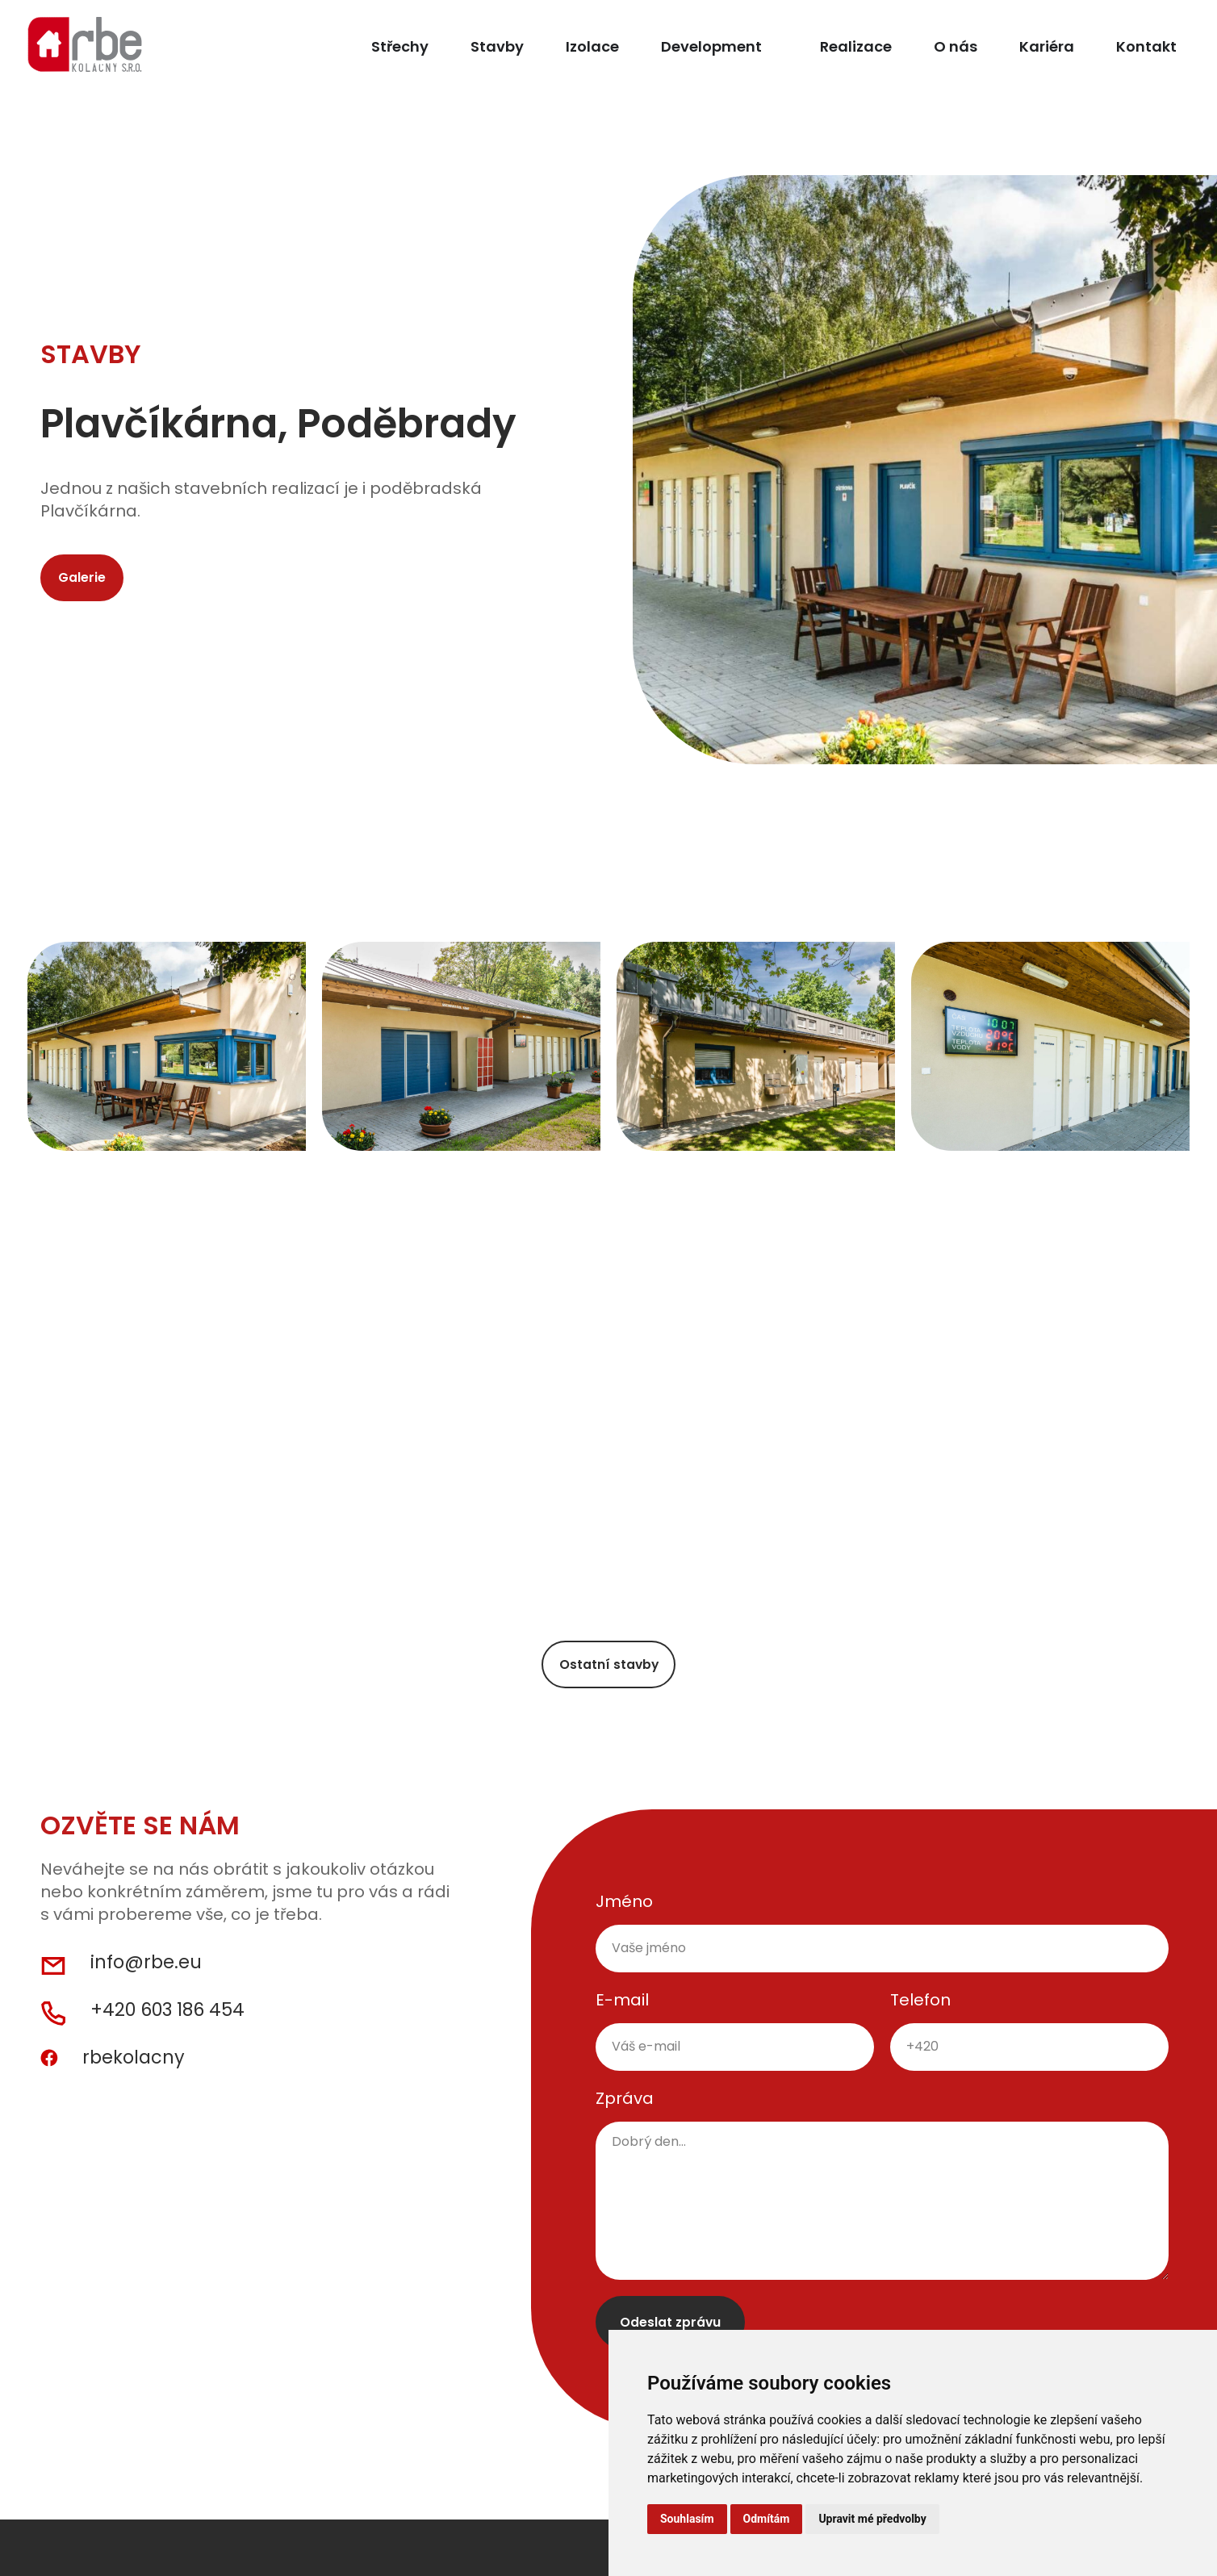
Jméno (624, 1910)
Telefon (920, 2008)
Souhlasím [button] (687, 2518)
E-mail (622, 2008)
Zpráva (625, 2107)
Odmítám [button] (766, 2518)
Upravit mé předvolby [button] (872, 2518)
